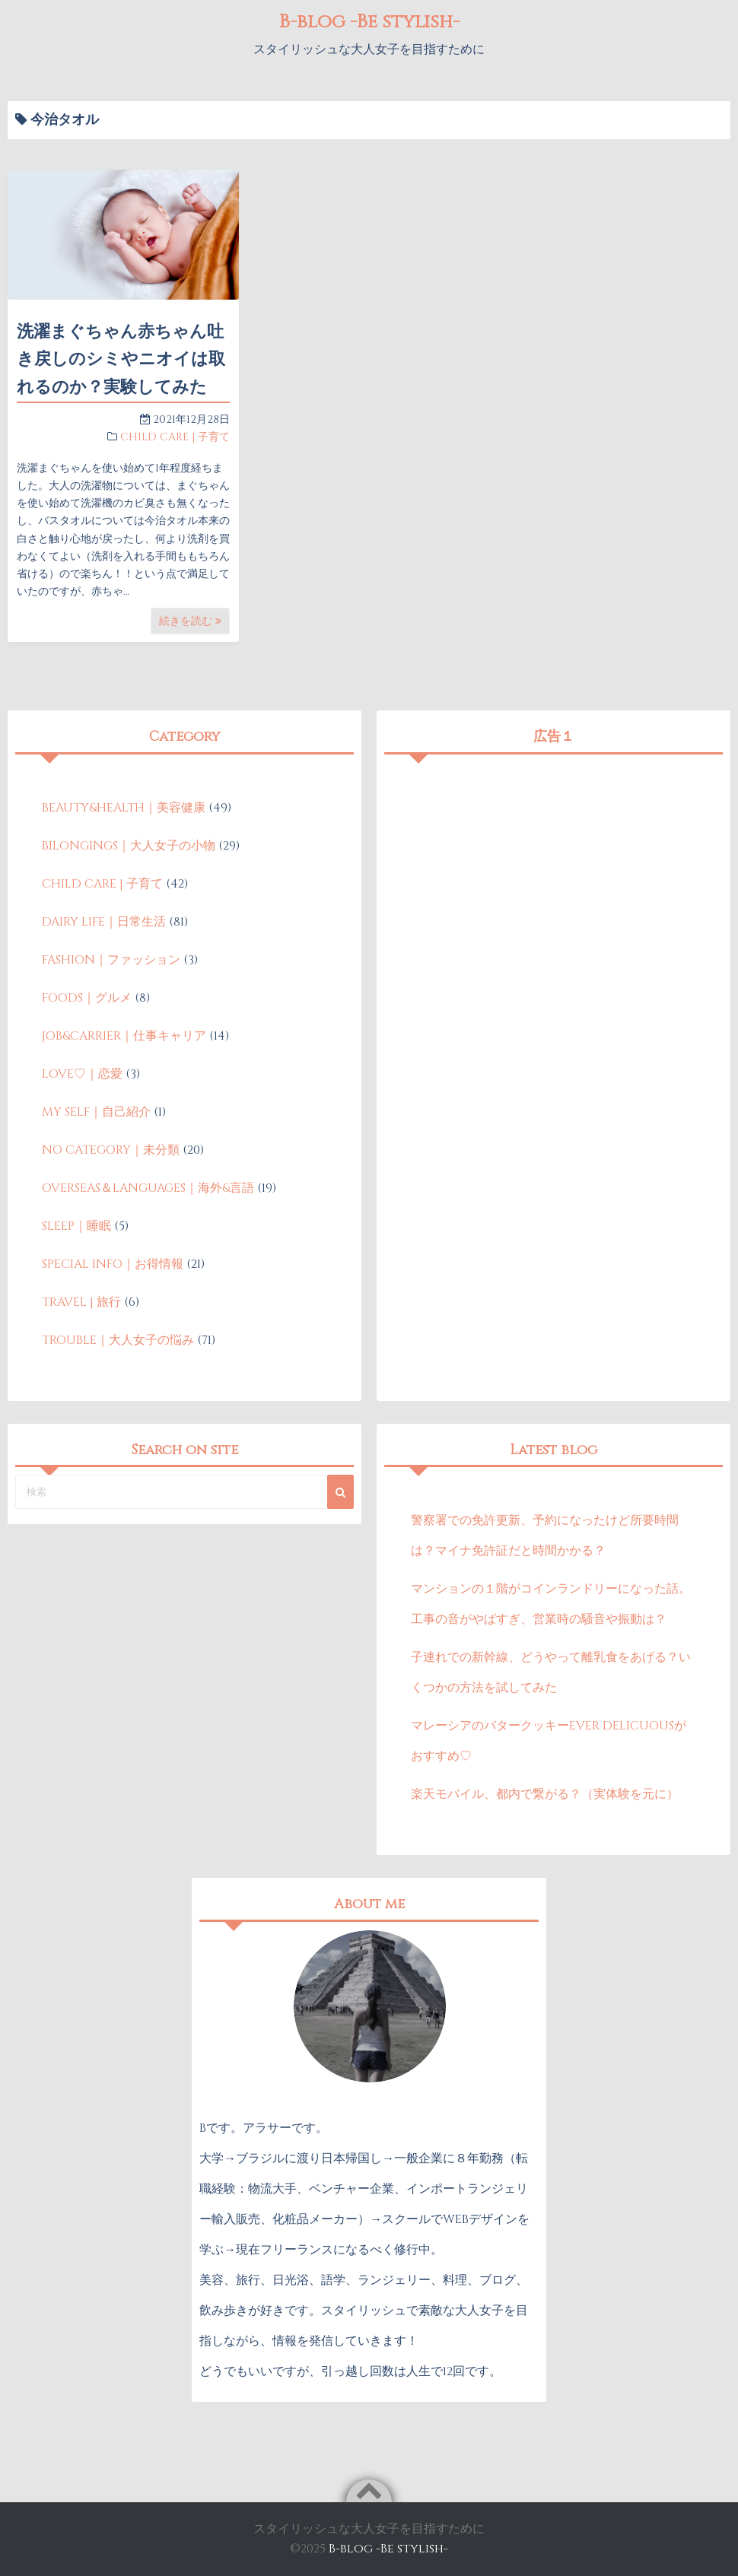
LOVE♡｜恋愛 (82, 1074)
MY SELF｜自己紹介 (96, 1112)
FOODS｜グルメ (87, 997)
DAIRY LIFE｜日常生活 (104, 921)
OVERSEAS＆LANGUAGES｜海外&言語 (148, 1188)
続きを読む (190, 621)
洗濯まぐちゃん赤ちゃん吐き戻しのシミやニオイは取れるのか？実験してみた (121, 360)
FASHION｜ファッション (111, 959)
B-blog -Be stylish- (369, 21)
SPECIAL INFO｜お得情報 (112, 1264)
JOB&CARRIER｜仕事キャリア (124, 1036)
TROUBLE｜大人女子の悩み (118, 1340)
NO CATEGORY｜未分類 (111, 1150)
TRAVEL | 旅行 (81, 1302)
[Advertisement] (554, 868)
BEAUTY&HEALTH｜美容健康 (123, 807)
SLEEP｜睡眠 (76, 1226)
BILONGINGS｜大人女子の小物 (128, 845)
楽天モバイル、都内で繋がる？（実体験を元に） (545, 1794)
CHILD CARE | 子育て (175, 437)
